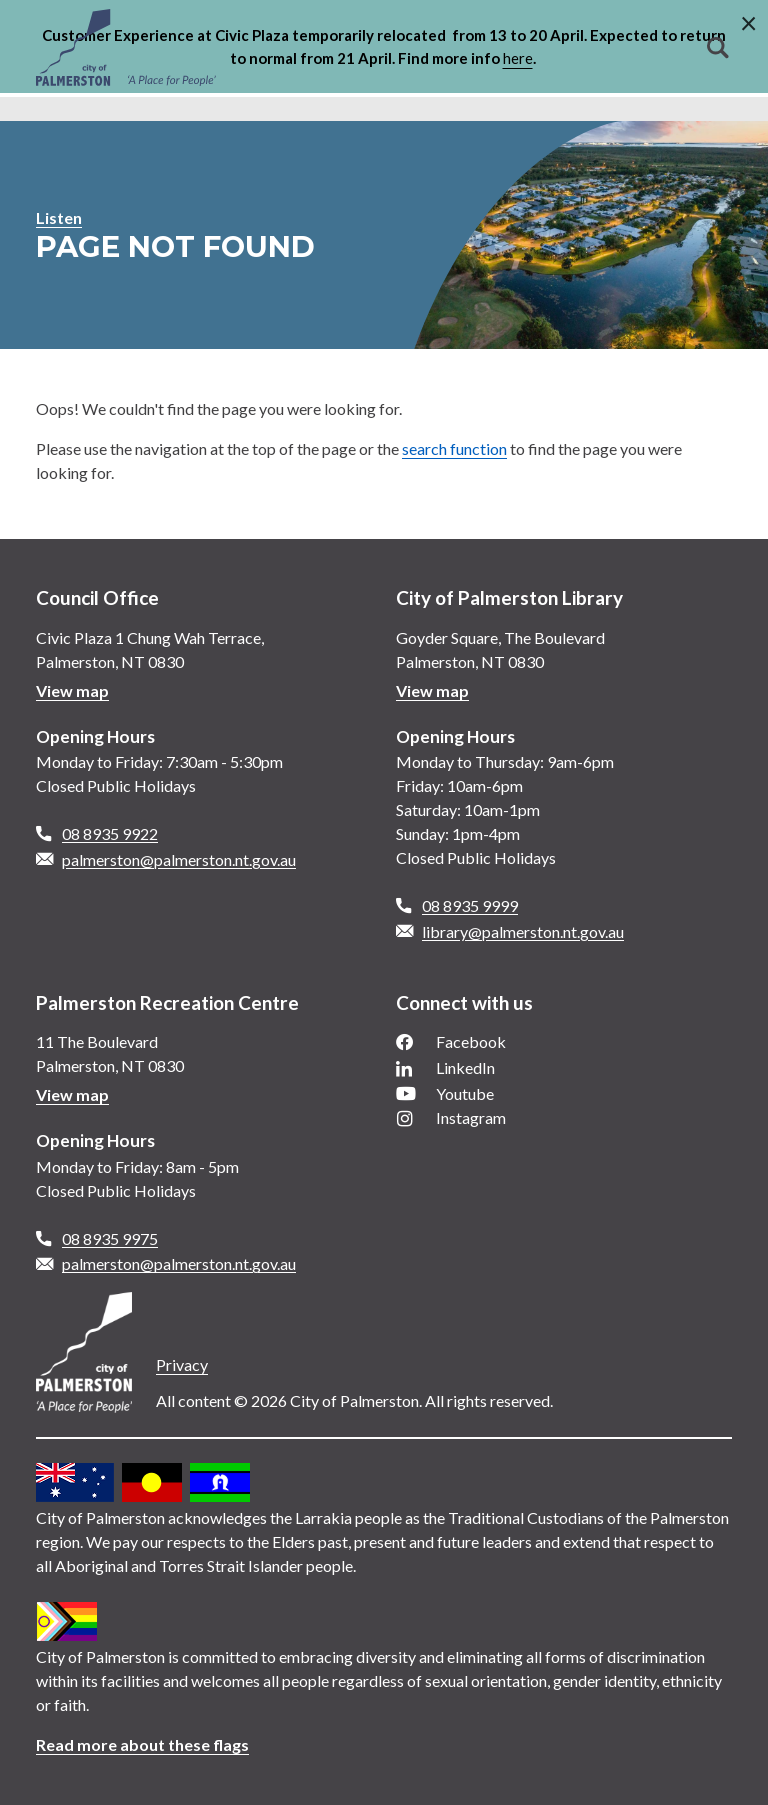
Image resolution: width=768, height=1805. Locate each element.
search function (454, 448)
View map (72, 690)
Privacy (182, 1364)
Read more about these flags (142, 1744)
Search (718, 48)
